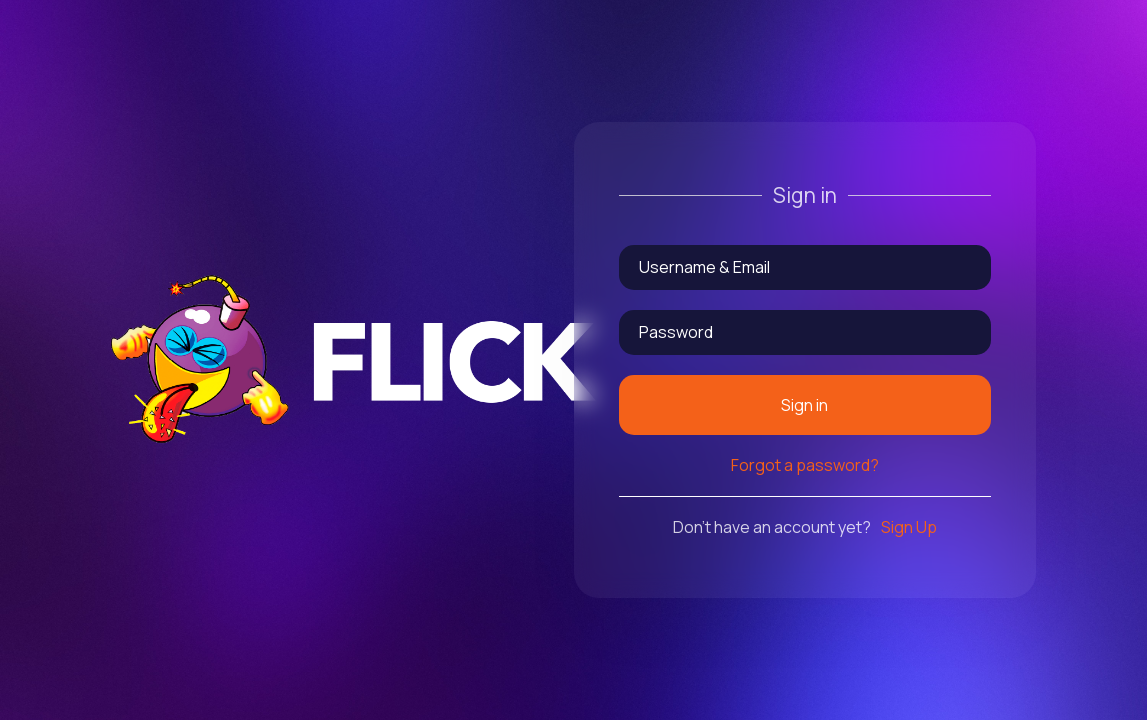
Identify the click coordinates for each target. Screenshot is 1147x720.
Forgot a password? (805, 465)
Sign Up (909, 527)
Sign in (804, 405)
